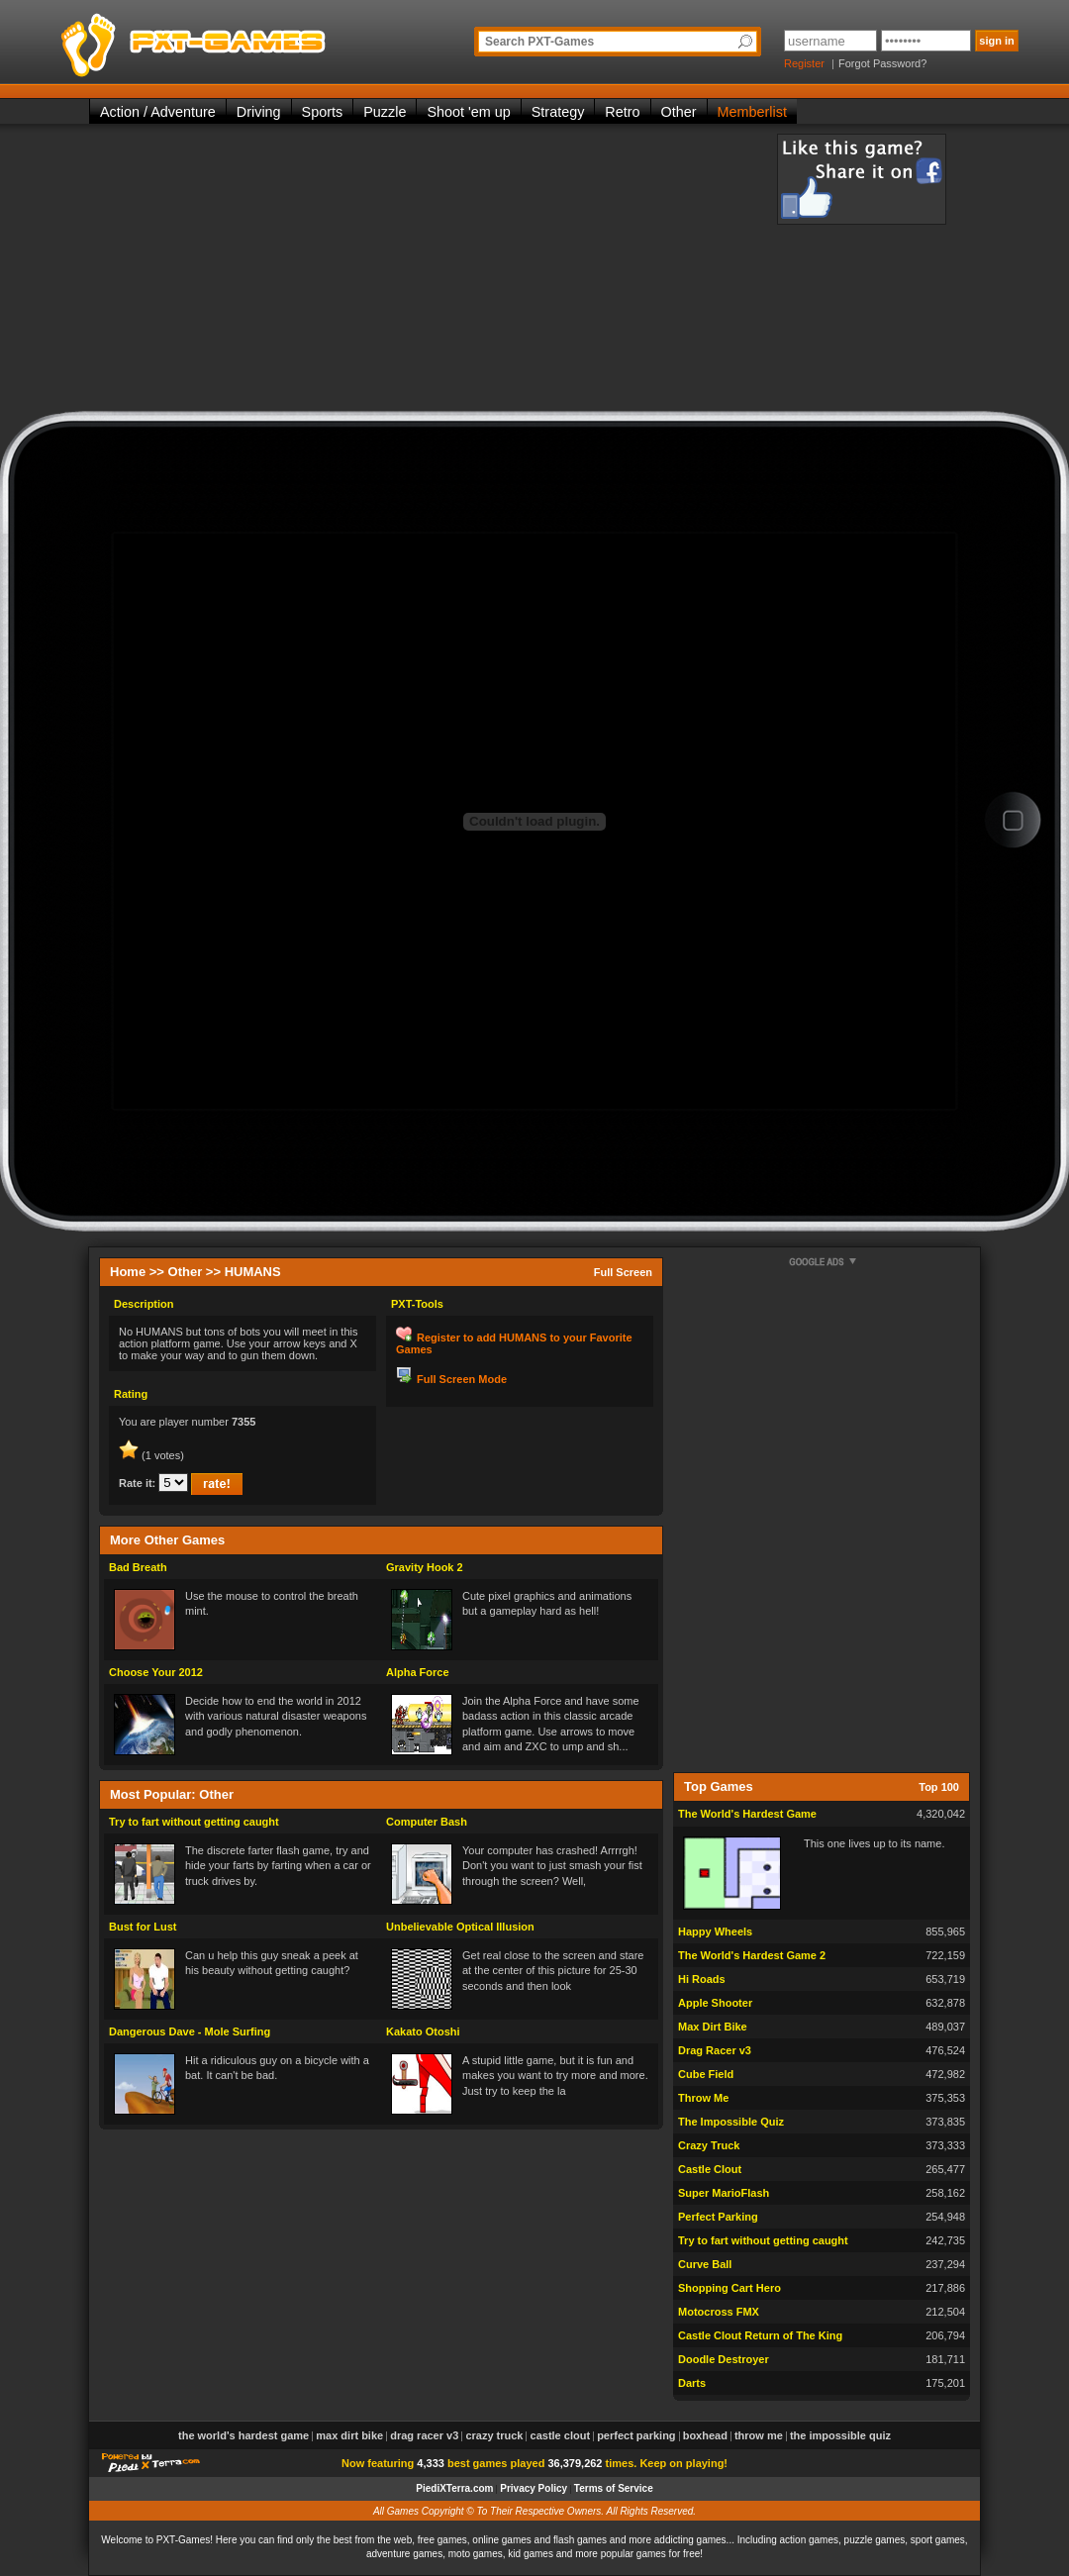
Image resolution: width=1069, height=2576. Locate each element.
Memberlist (752, 112)
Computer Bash (426, 1822)
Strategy (558, 112)
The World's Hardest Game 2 (752, 1955)
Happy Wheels (715, 1931)
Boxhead (705, 2435)
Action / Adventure (158, 112)
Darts (692, 2383)
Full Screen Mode (462, 1379)
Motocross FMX (718, 2312)
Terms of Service (613, 2488)
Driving (259, 112)
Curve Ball (704, 2264)
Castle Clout (709, 2169)
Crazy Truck (708, 2145)
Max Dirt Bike (712, 2026)
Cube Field (705, 2074)
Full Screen (623, 1272)
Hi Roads (702, 1979)
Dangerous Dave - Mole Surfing (189, 2031)
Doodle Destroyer (723, 2359)
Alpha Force (417, 1672)
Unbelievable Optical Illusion (460, 1926)
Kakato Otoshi (423, 2031)
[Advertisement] (415, 272)
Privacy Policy (533, 2488)
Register (804, 63)
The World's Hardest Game (747, 1814)
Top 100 (939, 1787)
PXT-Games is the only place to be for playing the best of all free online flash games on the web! (239, 39)
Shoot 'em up (468, 112)
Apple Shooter (715, 2003)
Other (679, 112)
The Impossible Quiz (731, 2122)
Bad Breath (138, 1567)
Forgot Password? (882, 63)
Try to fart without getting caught (194, 1822)
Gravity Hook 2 (424, 1567)
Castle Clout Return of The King (760, 2335)
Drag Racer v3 (714, 2050)
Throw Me (703, 2098)
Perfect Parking (718, 2217)
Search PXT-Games (539, 42)
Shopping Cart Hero (729, 2288)
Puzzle (384, 112)
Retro (622, 112)
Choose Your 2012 (156, 1672)
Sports (322, 112)
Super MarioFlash (723, 2193)
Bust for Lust (142, 1926)
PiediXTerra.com (454, 2488)
